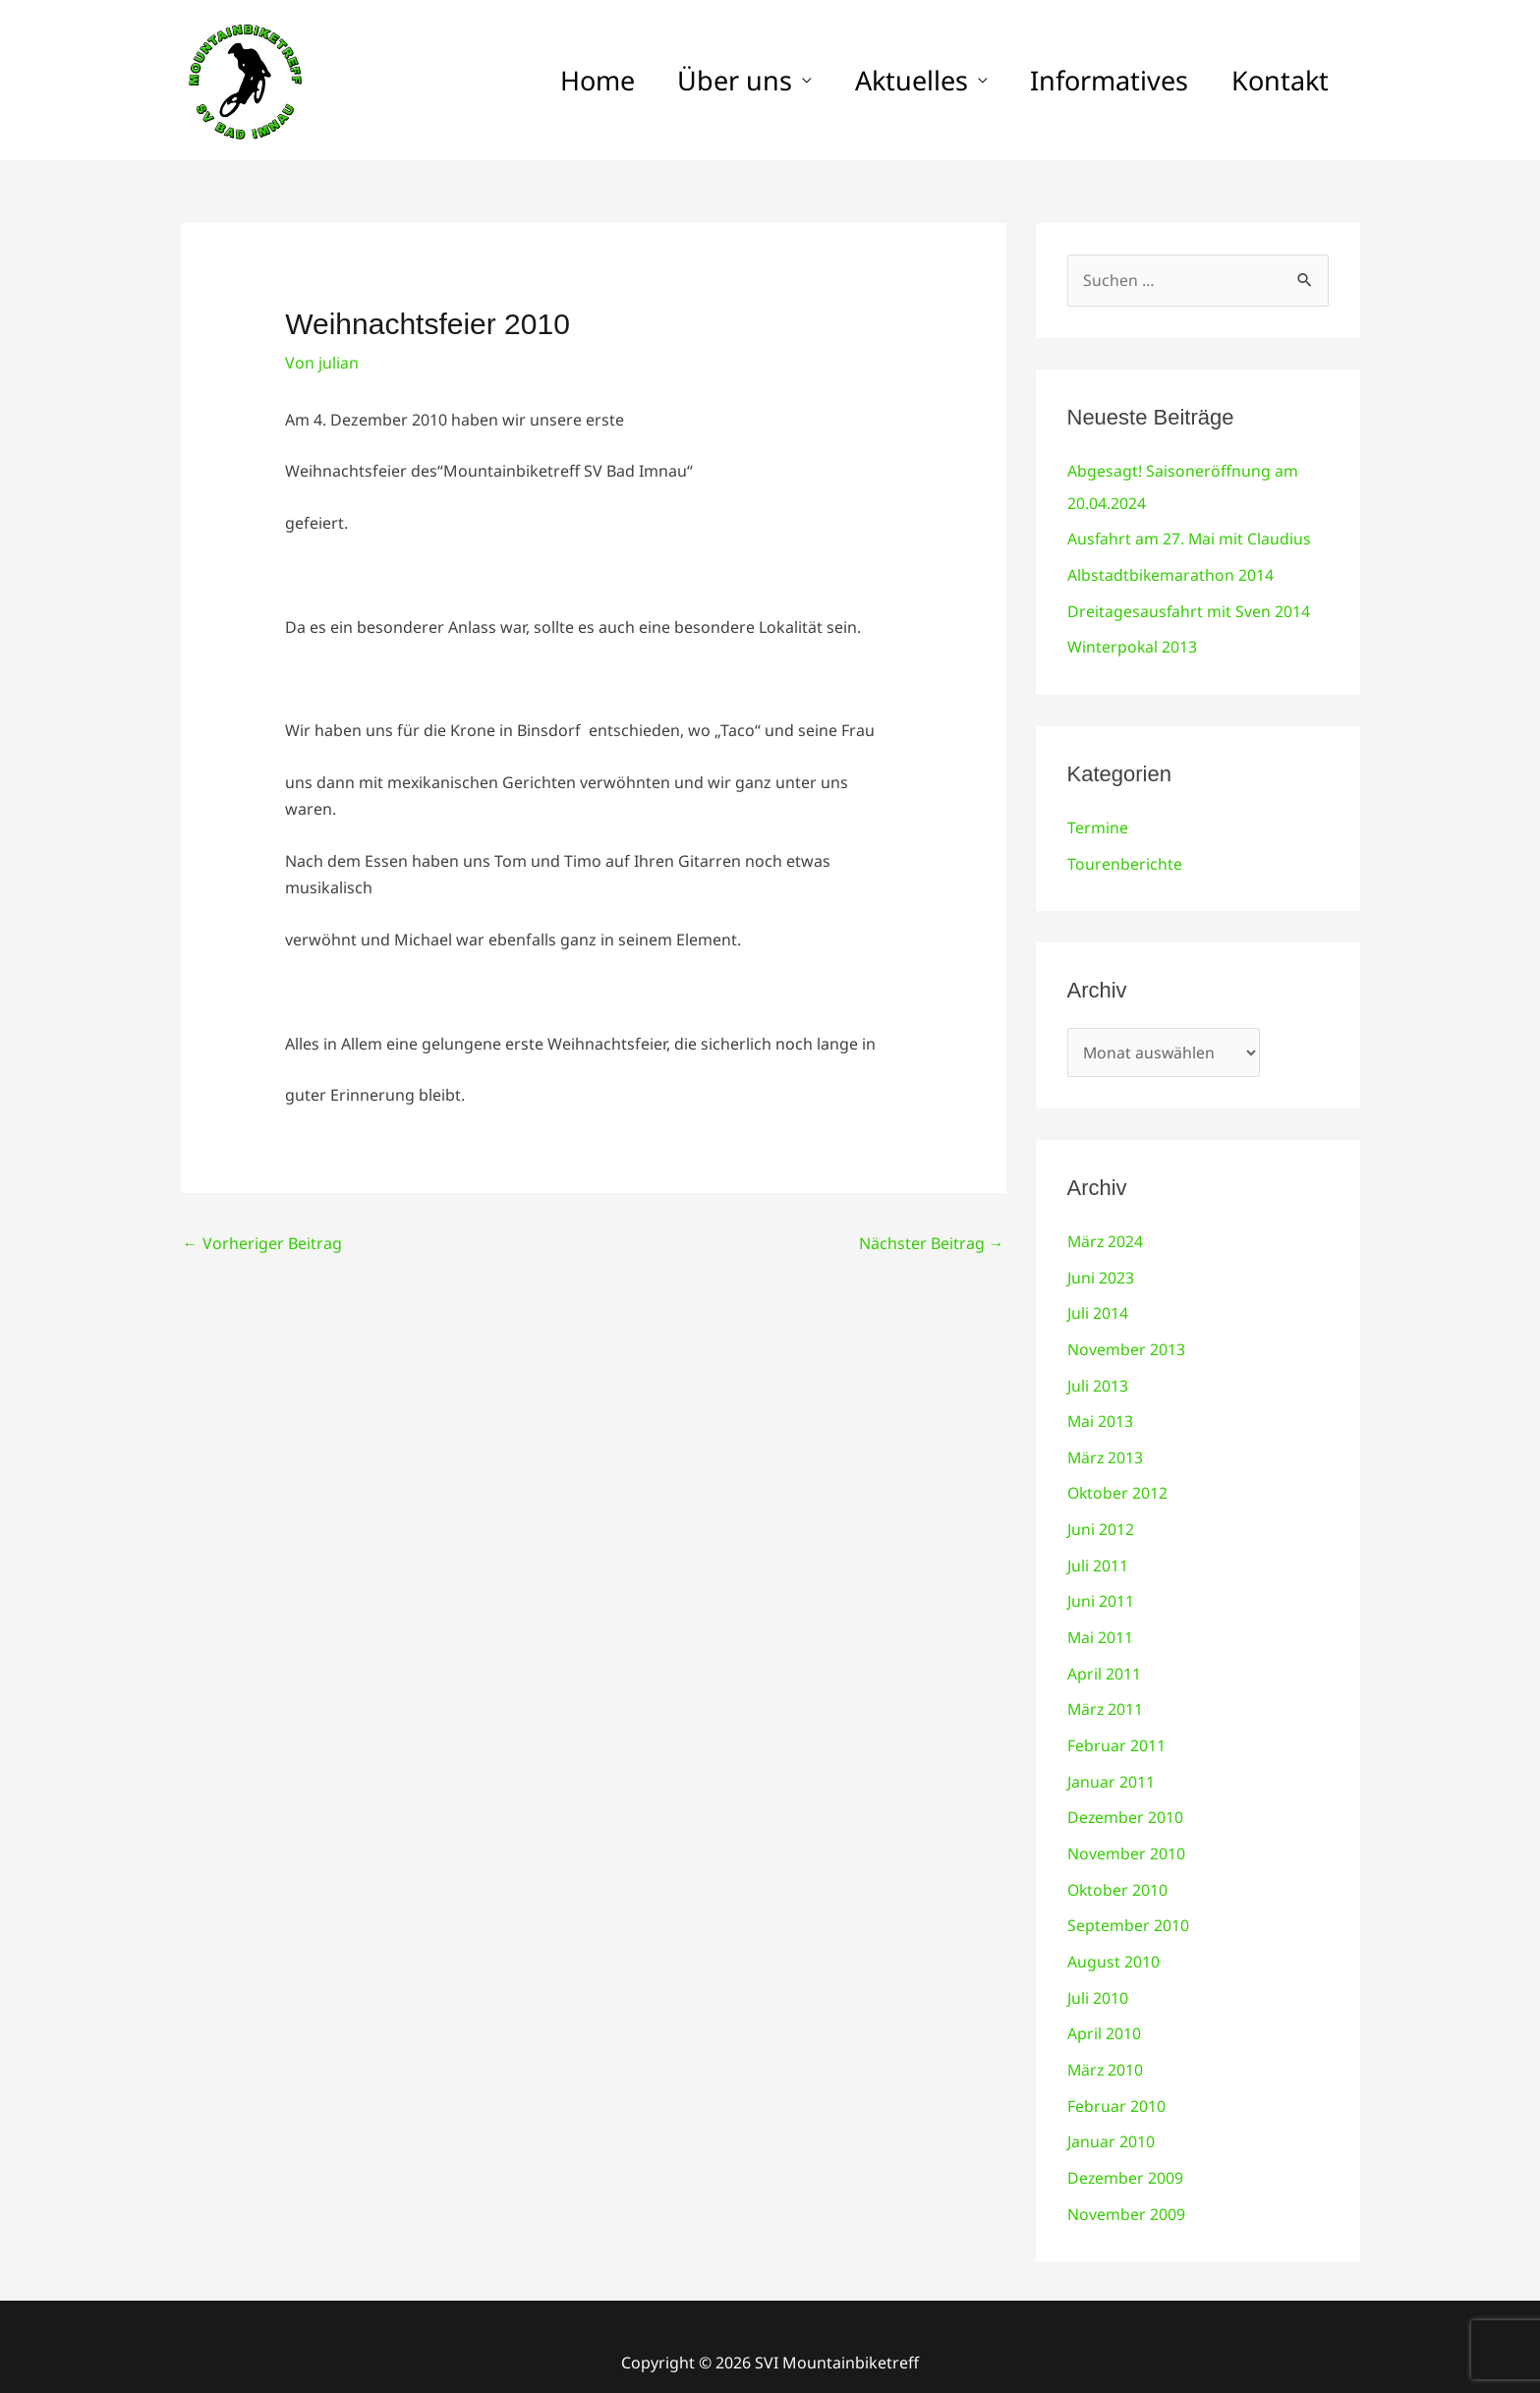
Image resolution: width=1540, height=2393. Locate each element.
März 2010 (1106, 2050)
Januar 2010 (1111, 2121)
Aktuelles (885, 80)
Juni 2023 (1100, 1271)
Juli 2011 (1097, 1555)
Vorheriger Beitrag (262, 1243)
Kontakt (1275, 80)
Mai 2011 (1100, 1625)
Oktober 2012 (1118, 1484)
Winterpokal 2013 (1132, 644)
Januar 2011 (1111, 1767)
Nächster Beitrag (931, 1243)
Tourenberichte (1124, 859)
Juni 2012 (1100, 1519)
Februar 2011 (1116, 1731)
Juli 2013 (1097, 1378)
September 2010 (1128, 1908)
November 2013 (1126, 1342)
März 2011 (1106, 1696)
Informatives (1094, 80)
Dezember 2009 (1125, 2156)
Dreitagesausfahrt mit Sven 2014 (1189, 608)
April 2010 (1104, 2014)
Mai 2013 (1100, 1413)
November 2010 (1126, 1838)
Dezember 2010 (1125, 1802)
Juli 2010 (1097, 1979)
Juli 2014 (1097, 1307)
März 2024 (1106, 1236)
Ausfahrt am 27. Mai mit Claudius (1190, 537)
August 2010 (1113, 1944)
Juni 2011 (1100, 1590)
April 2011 (1104, 1661)
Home (551, 80)
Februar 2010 (1116, 2085)
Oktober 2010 (1118, 1873)
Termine (1097, 823)
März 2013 (1106, 1448)
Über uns (699, 80)
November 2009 (1126, 2191)
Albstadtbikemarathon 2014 (1171, 573)
